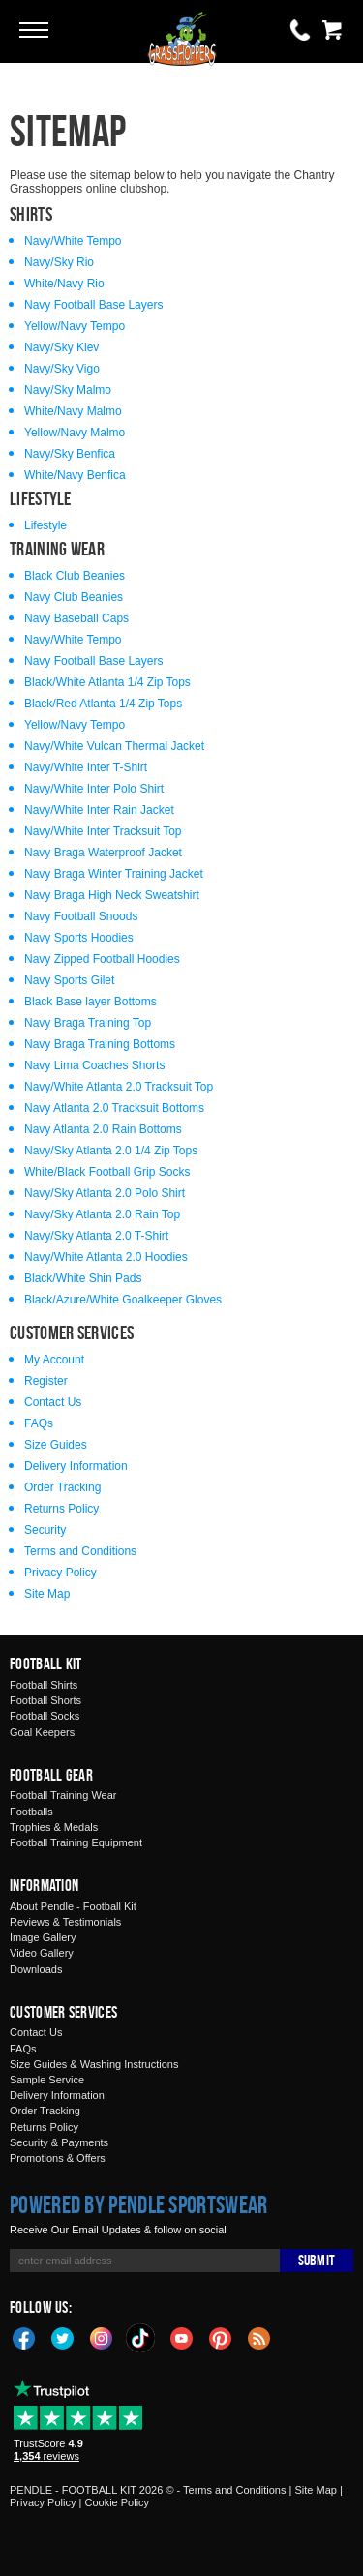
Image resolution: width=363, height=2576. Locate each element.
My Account (54, 1359)
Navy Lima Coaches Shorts (94, 1065)
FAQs (38, 1423)
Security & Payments (59, 2142)
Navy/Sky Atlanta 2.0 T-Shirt (96, 1236)
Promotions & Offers (58, 2158)
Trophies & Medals (54, 1827)
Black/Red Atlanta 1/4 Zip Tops (103, 703)
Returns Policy (61, 1508)
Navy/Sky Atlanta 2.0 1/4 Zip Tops (110, 1150)
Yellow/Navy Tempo (74, 326)
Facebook (24, 2336)
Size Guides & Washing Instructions (94, 2064)
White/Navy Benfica (75, 475)
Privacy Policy (60, 1572)
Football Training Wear (63, 1795)
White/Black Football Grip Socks (107, 1172)
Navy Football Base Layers (93, 305)
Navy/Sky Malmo (67, 390)
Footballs (31, 1811)
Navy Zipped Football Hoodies (102, 959)
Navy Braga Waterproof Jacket (103, 852)
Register (46, 1381)
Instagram (101, 2336)
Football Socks (44, 1716)
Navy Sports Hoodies (79, 937)
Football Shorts (45, 1700)
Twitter (62, 2336)
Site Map (47, 1594)
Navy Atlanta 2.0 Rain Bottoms (103, 1129)
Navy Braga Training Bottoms (99, 1044)
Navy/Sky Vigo (62, 368)
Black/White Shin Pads (82, 1278)
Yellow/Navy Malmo (74, 432)
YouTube (182, 2336)
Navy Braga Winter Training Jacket (113, 874)
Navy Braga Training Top (87, 1023)
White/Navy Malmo (73, 411)
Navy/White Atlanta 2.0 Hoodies (106, 1257)
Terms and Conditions (80, 1551)
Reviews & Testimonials (65, 1922)
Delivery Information (76, 1466)
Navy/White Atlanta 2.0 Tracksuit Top (118, 1086)
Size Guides (55, 1445)
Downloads (36, 1969)
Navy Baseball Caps (76, 618)
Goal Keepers (42, 1732)
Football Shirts (43, 1685)
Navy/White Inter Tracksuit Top (103, 831)
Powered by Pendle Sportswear (138, 2204)
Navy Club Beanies (73, 597)
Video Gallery (42, 1953)
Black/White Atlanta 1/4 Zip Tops (107, 682)
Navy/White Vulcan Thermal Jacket (114, 746)
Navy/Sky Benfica (69, 454)
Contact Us (52, 1402)
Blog (259, 2336)
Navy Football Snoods (80, 916)
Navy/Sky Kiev (61, 347)
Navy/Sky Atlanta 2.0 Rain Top (102, 1214)
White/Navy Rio (64, 283)
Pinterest (220, 2336)
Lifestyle (45, 525)
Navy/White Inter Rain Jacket (99, 810)
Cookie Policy (116, 2502)
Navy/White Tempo (72, 241)
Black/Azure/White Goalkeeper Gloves (123, 1299)
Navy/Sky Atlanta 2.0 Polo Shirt (104, 1193)
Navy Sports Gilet (69, 980)
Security (45, 1530)
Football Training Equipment (76, 1842)
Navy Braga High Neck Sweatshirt (111, 895)
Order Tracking (62, 1487)
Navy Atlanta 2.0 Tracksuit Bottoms (114, 1108)
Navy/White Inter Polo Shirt (94, 788)
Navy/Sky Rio (59, 262)
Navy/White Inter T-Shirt (85, 767)
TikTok (141, 2337)
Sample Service (47, 2079)
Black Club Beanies (74, 576)
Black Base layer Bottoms (90, 1001)
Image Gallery (43, 1937)
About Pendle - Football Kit (73, 1906)
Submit (316, 2260)
